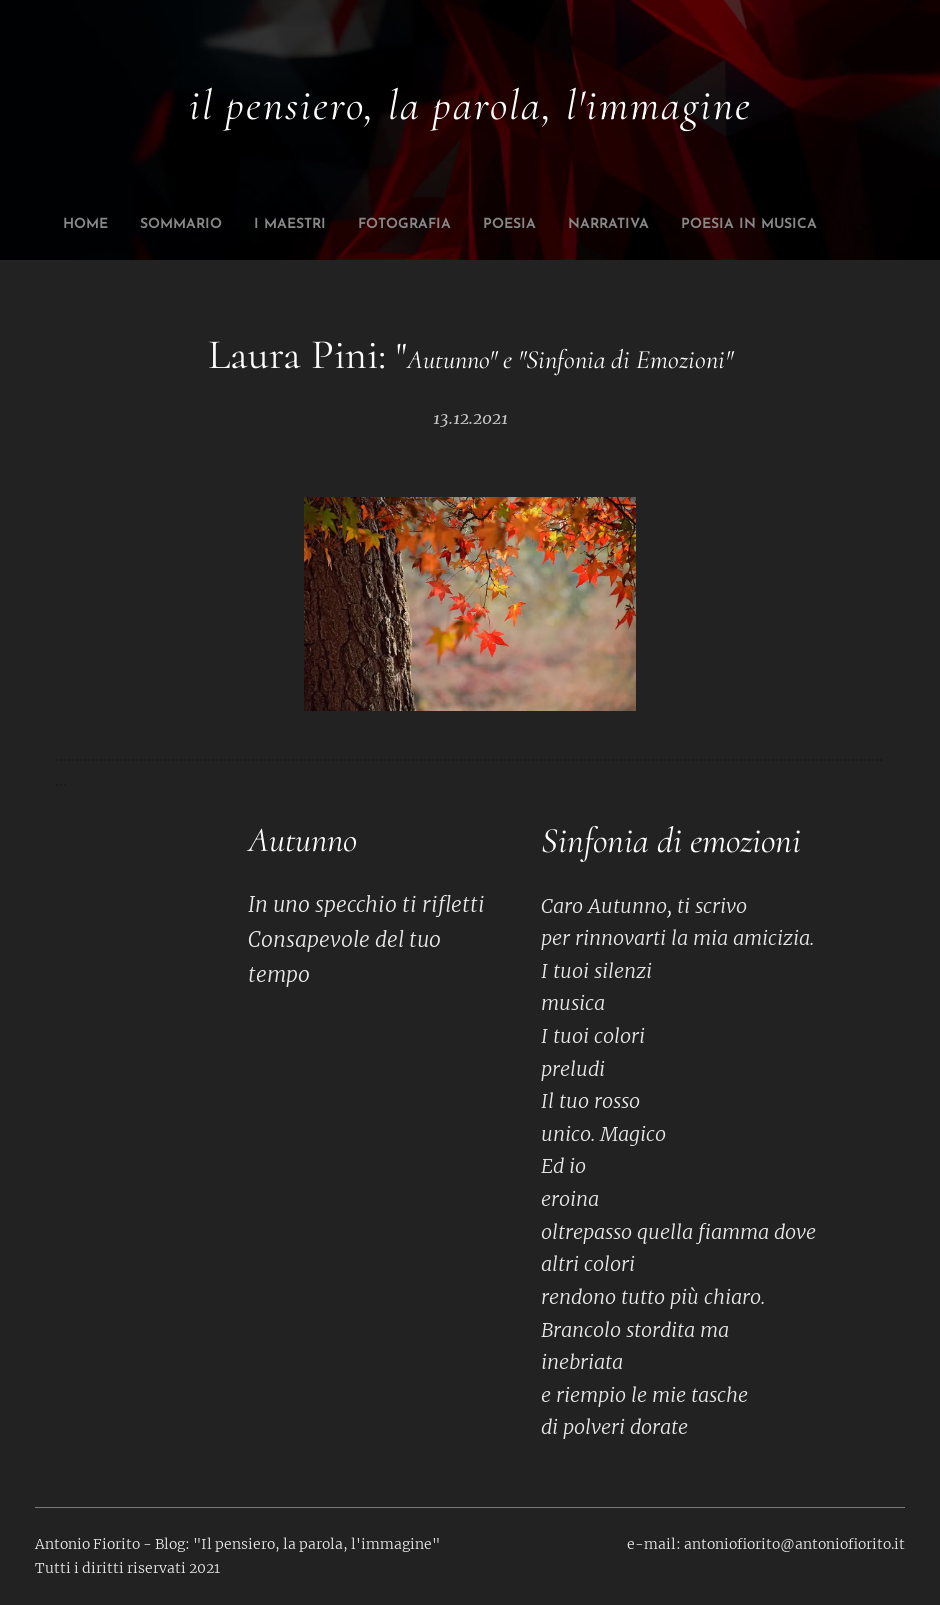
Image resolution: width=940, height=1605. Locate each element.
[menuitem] (313, 225)
